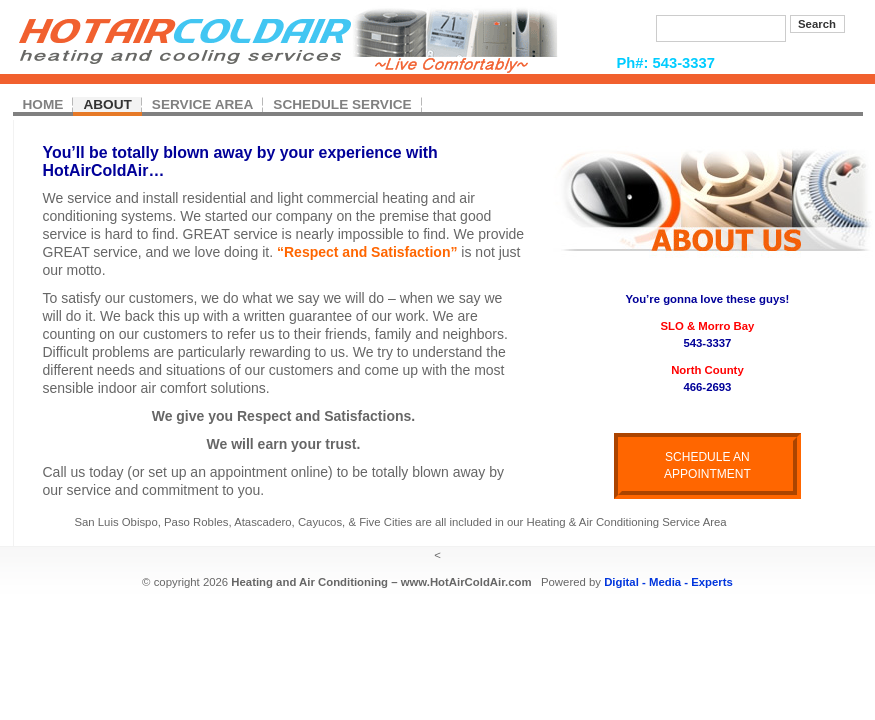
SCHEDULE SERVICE (342, 104)
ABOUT (107, 104)
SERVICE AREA (202, 104)
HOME (43, 104)
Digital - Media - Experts (668, 582)
